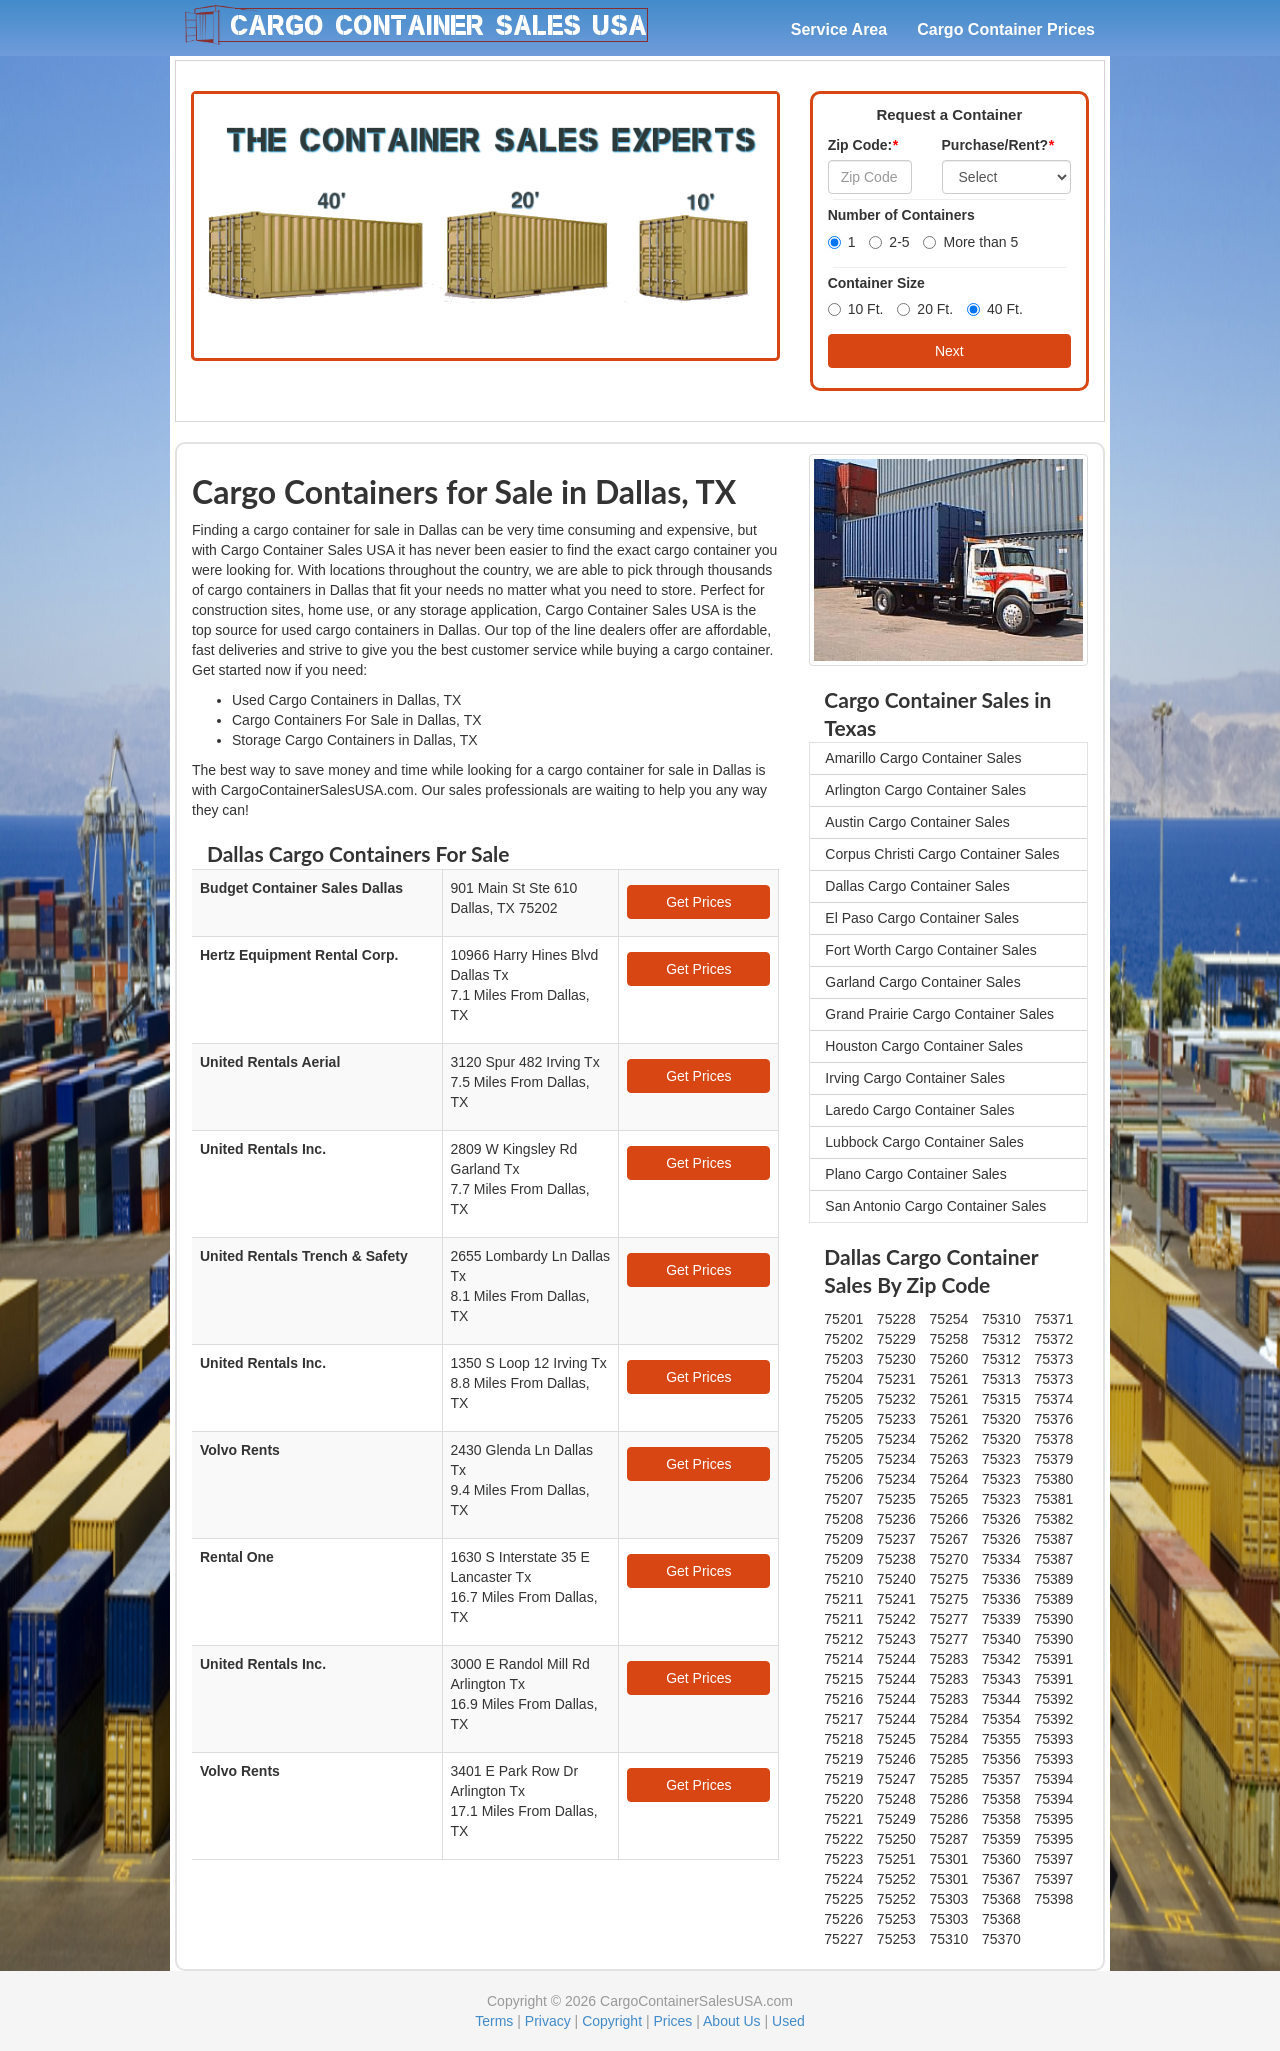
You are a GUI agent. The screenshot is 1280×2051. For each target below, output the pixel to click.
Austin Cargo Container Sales (917, 822)
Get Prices (698, 902)
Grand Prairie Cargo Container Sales (939, 1014)
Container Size (876, 283)
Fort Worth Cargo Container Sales (930, 950)
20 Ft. (925, 309)
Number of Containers (901, 215)
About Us (732, 2021)
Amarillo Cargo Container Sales (923, 758)
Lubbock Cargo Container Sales (924, 1142)
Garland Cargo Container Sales (922, 982)
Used (788, 2021)
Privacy (548, 2021)
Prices (672, 2021)
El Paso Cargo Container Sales (922, 918)
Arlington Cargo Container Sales (925, 790)
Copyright (612, 2021)
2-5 (889, 242)
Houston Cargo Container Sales (924, 1046)
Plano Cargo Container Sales (915, 1174)
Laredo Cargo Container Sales (919, 1110)
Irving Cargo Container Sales (915, 1078)
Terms (494, 2021)
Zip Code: (863, 145)
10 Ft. (856, 309)
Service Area (839, 29)
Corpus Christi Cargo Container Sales (942, 854)
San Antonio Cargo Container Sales (935, 1206)
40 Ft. (995, 309)
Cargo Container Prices (1006, 29)
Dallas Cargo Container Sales (917, 886)
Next (949, 351)
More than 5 (970, 242)
